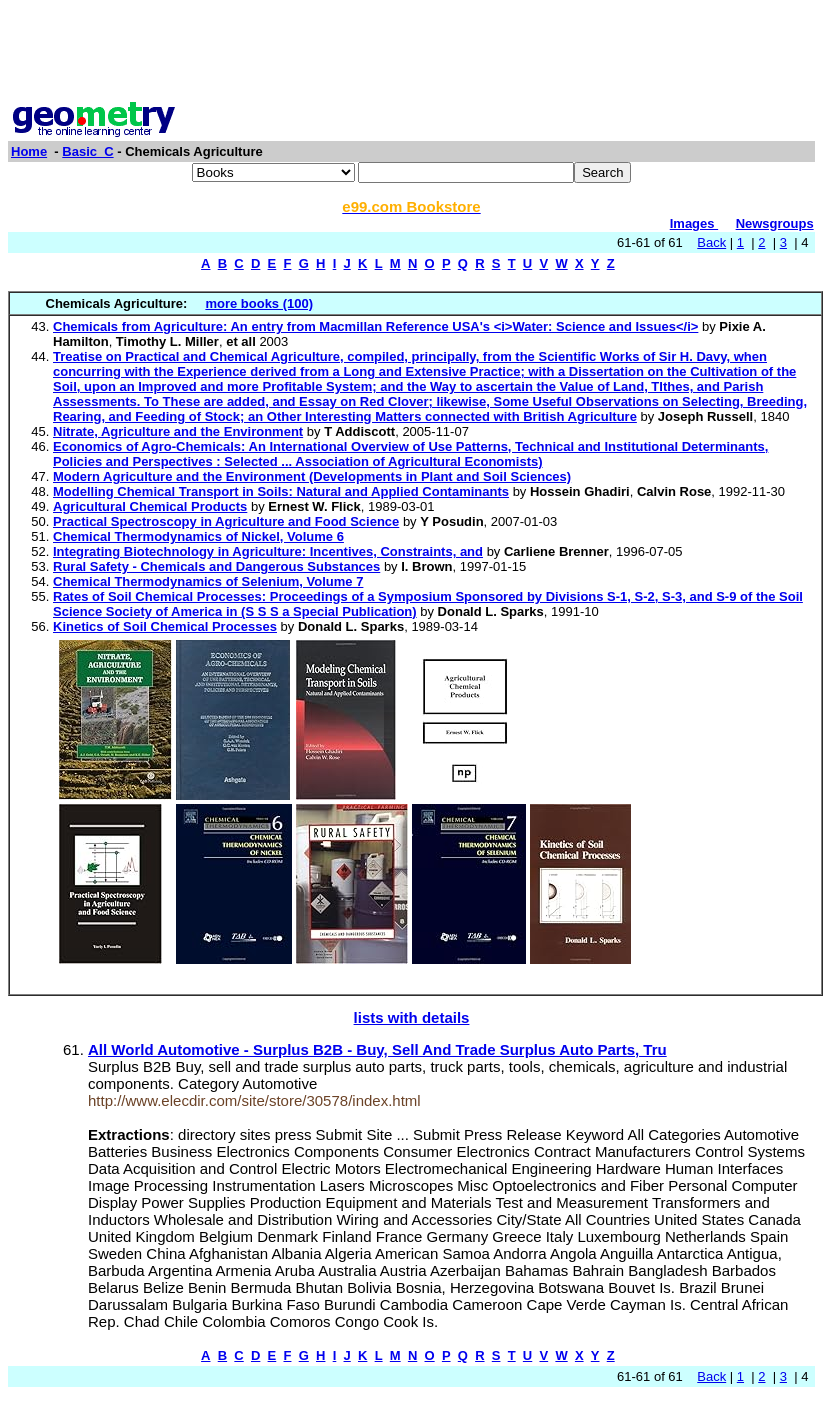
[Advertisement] (412, 53)
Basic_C (87, 151)
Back (711, 242)
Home (29, 151)
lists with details (412, 1017)
